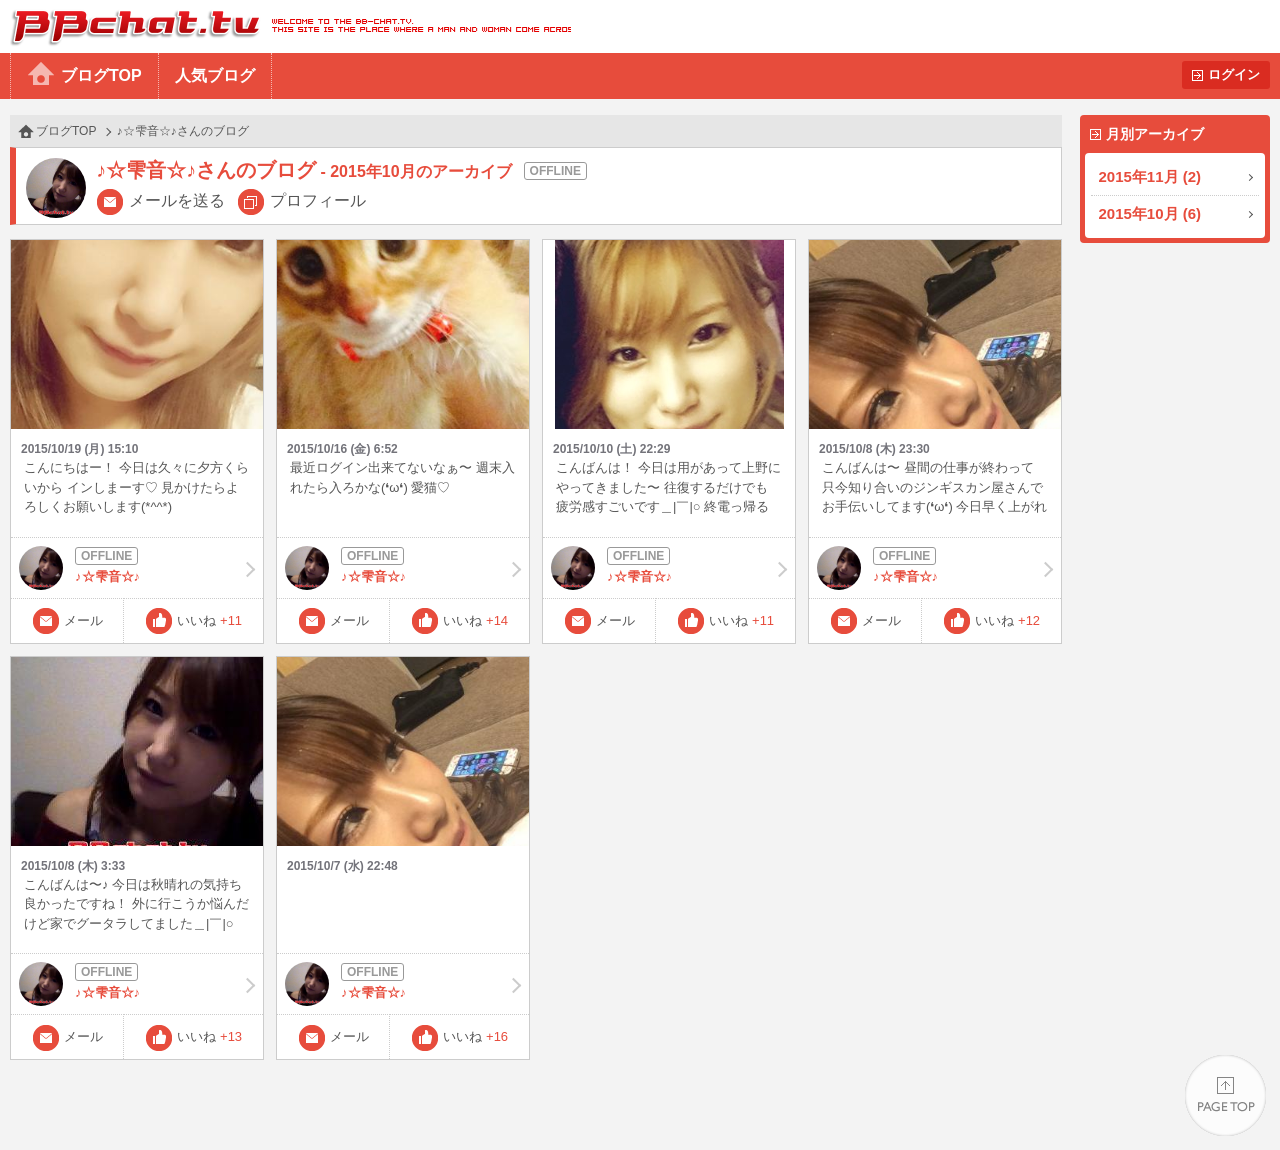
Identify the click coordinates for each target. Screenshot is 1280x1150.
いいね (209, 620)
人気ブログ (215, 75)
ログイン (1234, 74)
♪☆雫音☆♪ (137, 568)
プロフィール (318, 200)
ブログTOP (101, 75)
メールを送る (177, 200)
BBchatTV (285, 26)
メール (83, 620)
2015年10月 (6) (1150, 213)
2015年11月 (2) (1150, 176)
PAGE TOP (1225, 1095)
